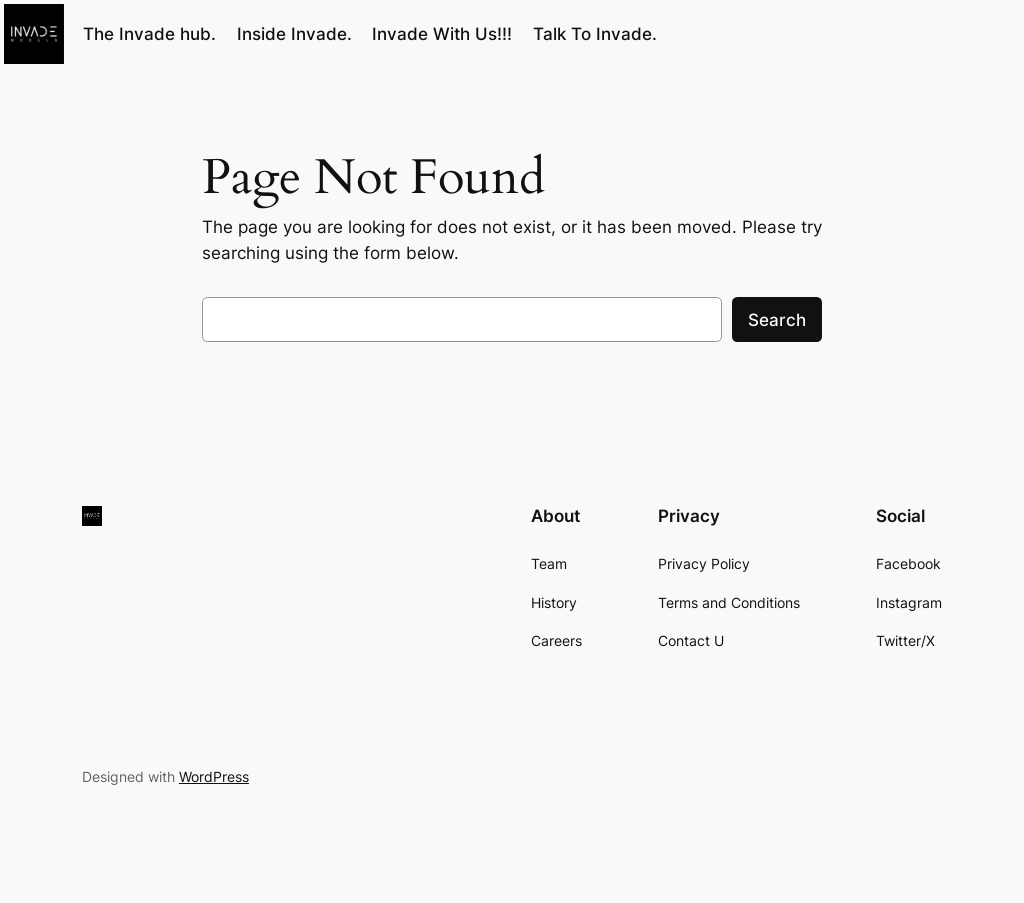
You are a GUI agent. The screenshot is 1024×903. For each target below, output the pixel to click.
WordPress (214, 776)
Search (777, 320)
